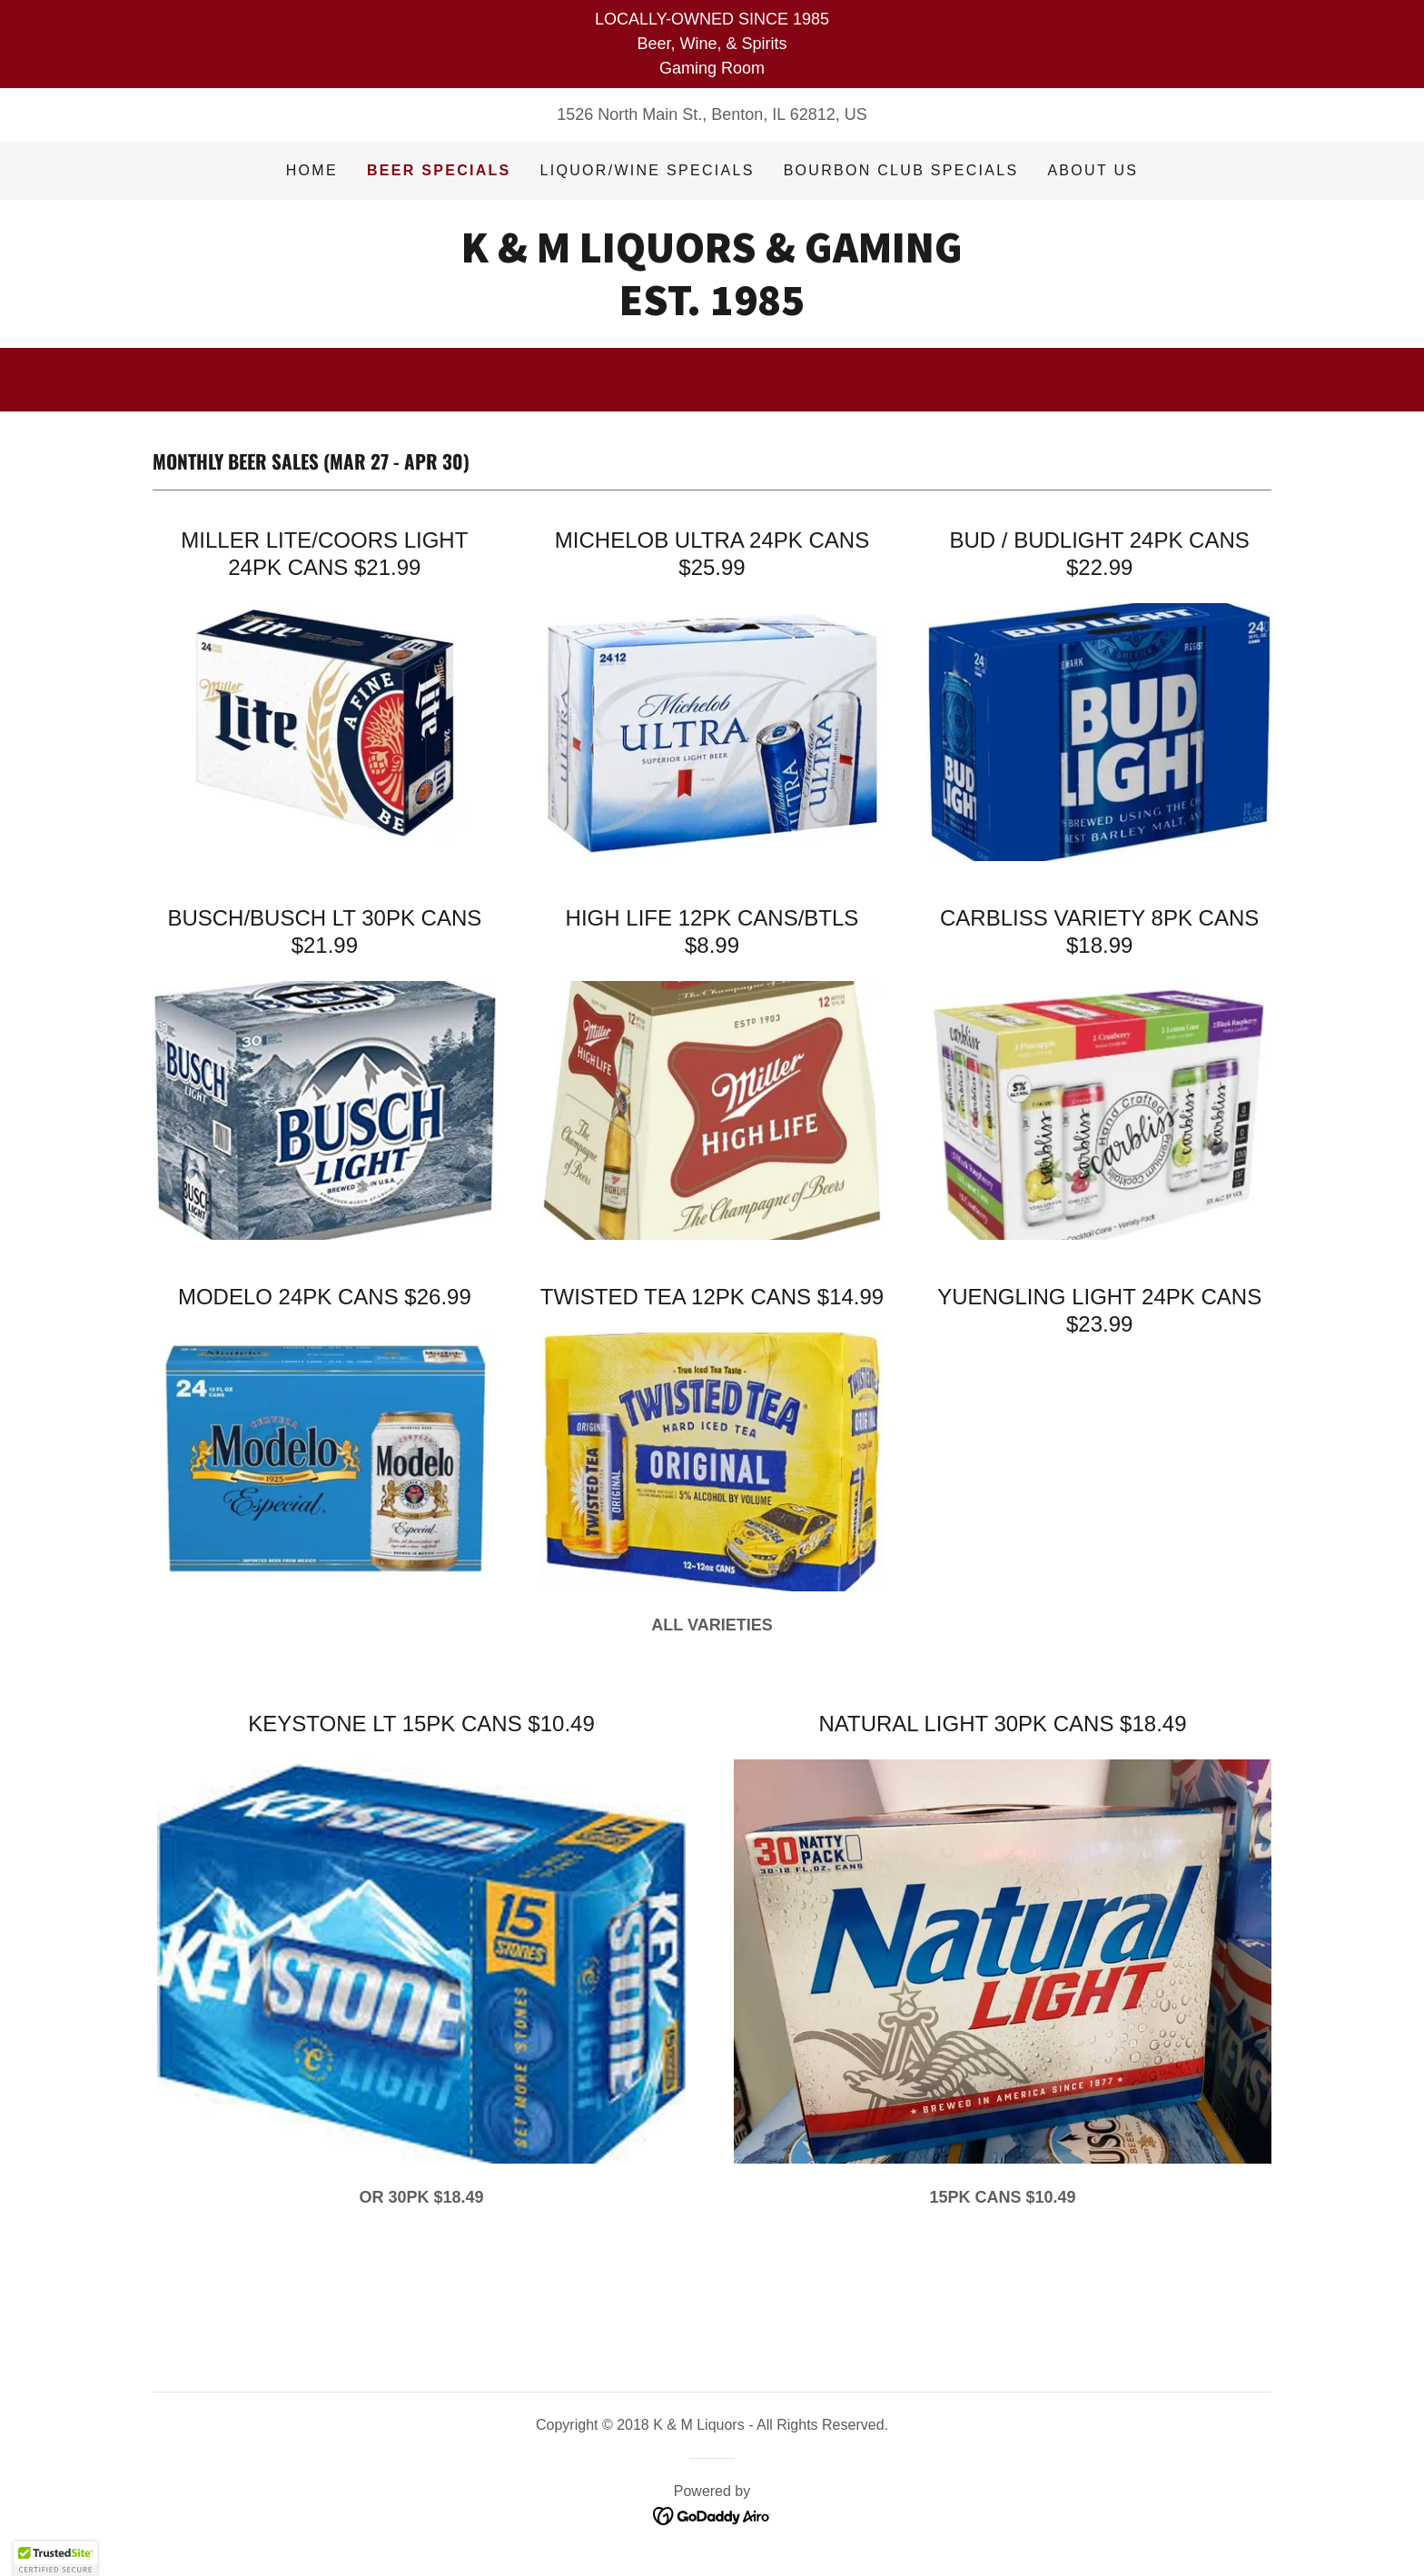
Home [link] (312, 170)
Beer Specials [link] (439, 170)
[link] (711, 310)
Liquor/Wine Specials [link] (647, 170)
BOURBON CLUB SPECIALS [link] (901, 170)
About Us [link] (1092, 170)
